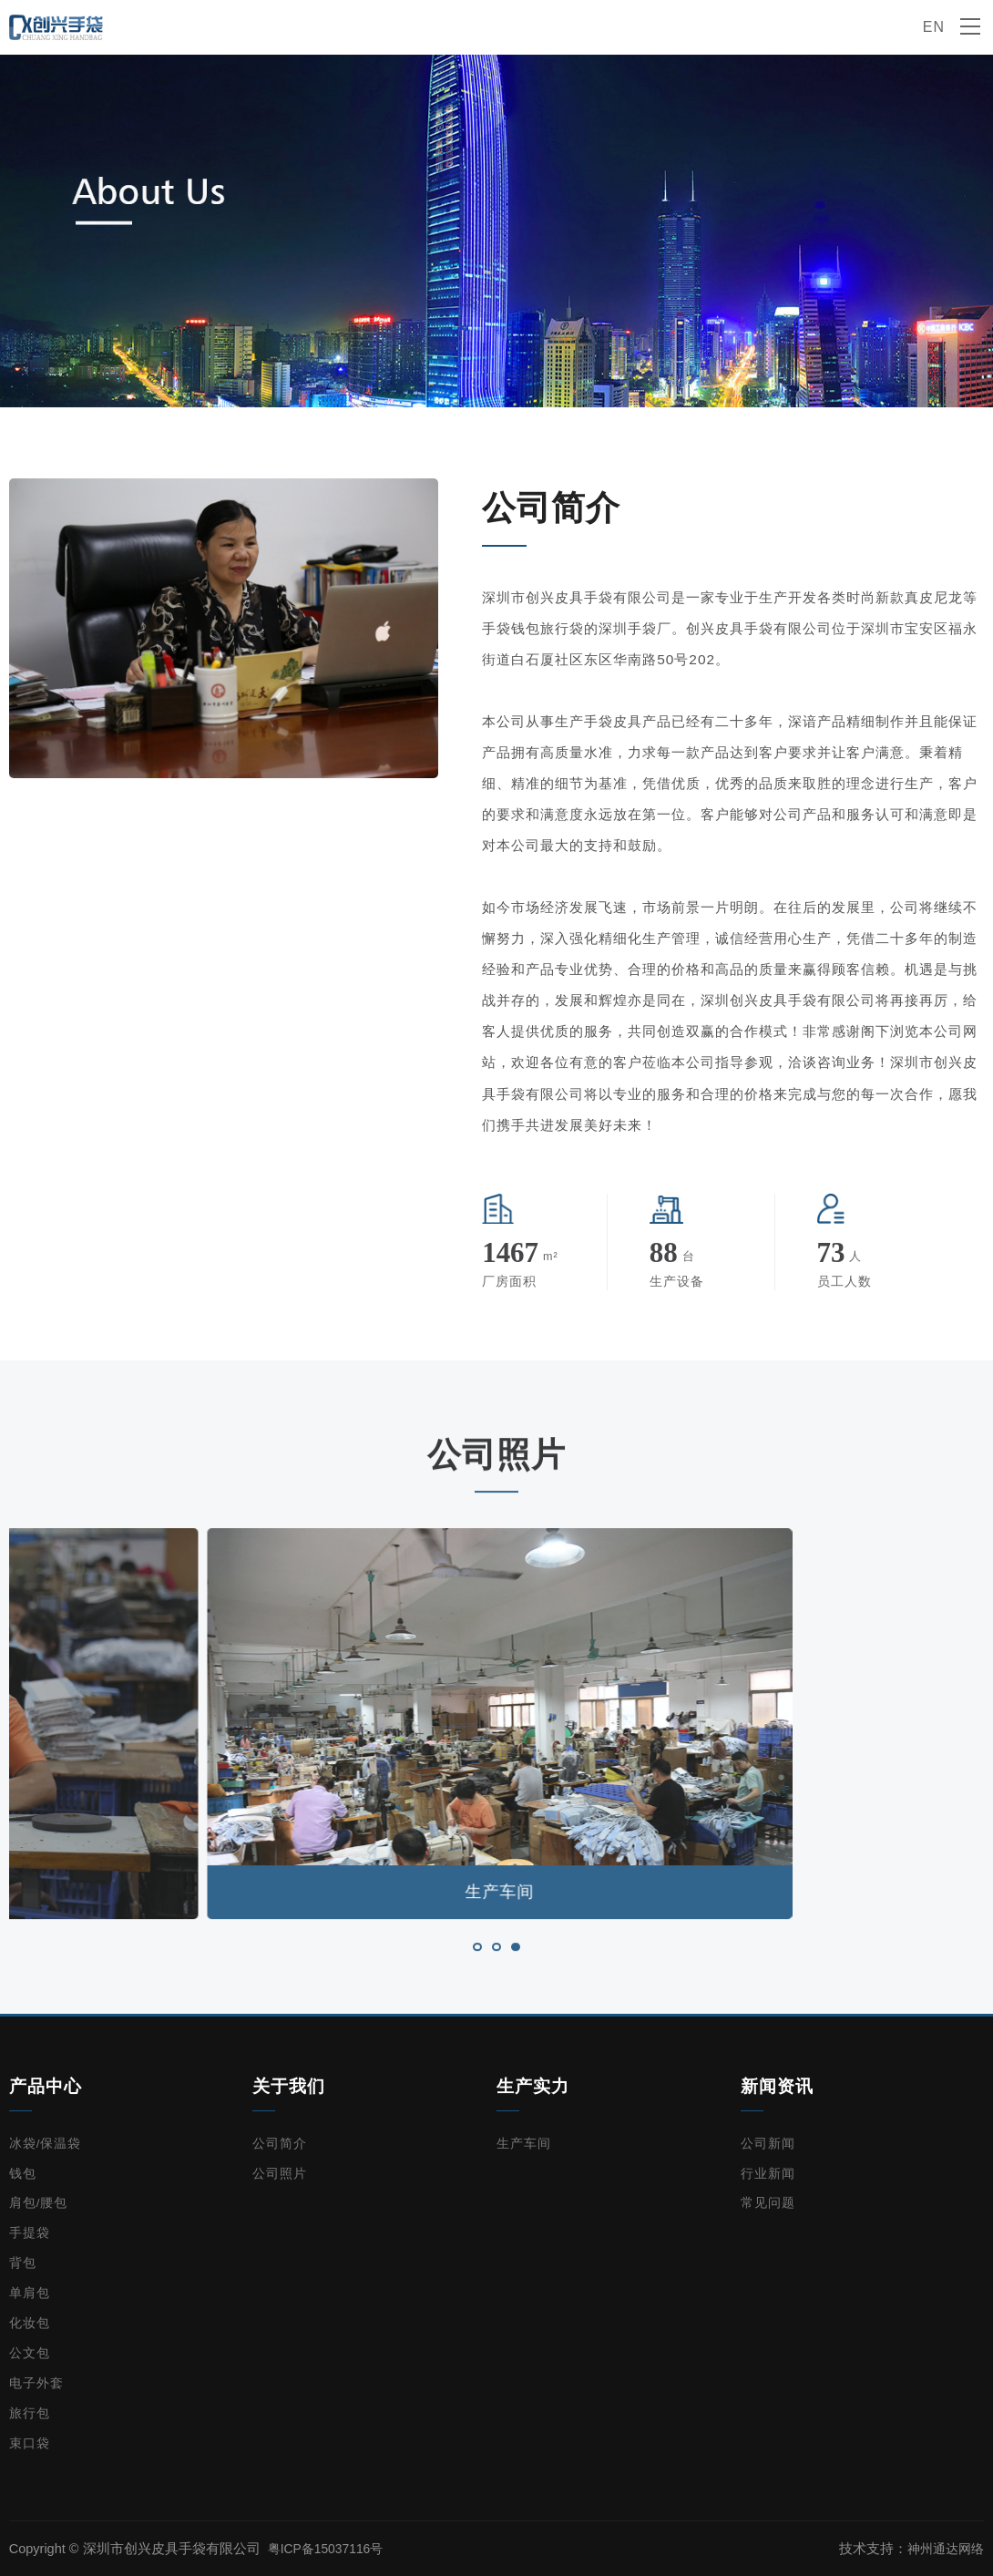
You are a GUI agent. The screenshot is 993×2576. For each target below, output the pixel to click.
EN (933, 27)
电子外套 (36, 2383)
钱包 (22, 2174)
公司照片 (279, 2174)
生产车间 (523, 2143)
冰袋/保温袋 (45, 2143)
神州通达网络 (943, 2548)
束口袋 (29, 2443)
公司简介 (279, 2143)
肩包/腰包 (38, 2203)
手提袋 (29, 2233)
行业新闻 (768, 2174)
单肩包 (29, 2293)
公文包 (29, 2353)
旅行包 (29, 2413)
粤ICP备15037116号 (329, 2548)
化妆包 (29, 2323)
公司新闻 (768, 2143)
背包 (22, 2263)
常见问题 (768, 2203)
